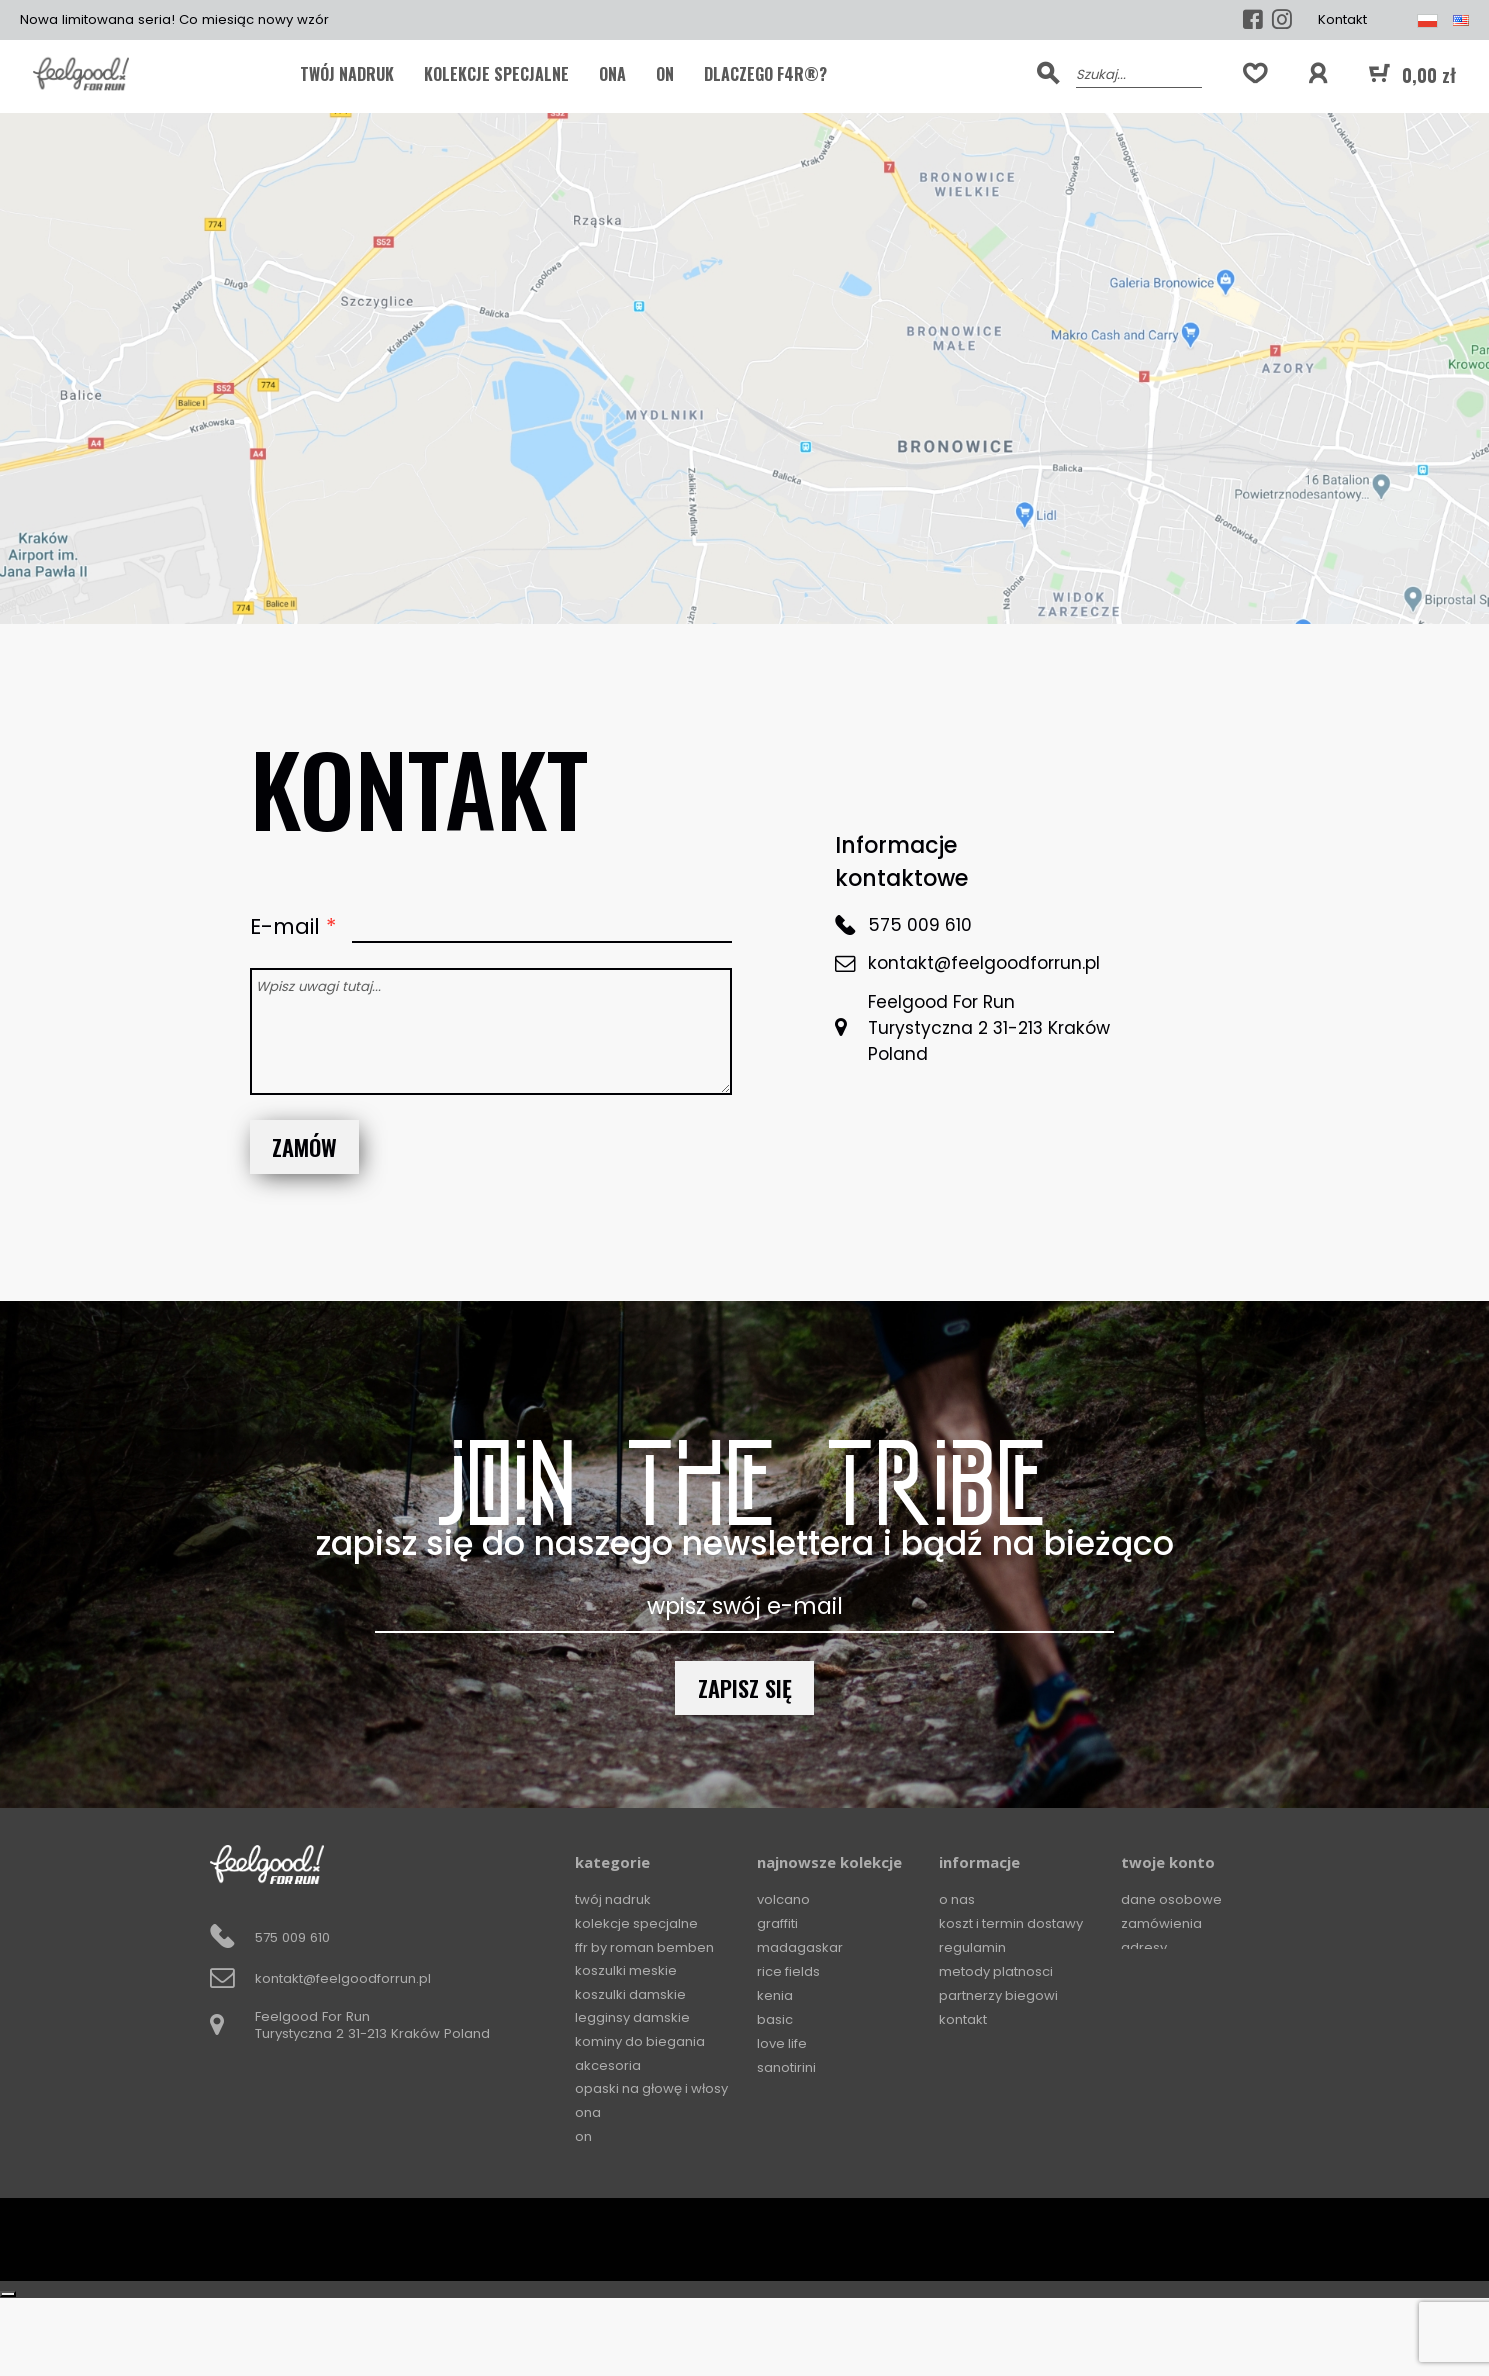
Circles (778, 2186)
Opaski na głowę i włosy (653, 2091)
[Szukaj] (1138, 73)
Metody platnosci (996, 1971)
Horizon (781, 2162)
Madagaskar (800, 1947)
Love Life (782, 2043)
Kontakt (1342, 19)
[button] (1318, 74)
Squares (784, 2210)
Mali (771, 2138)
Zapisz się (745, 1687)
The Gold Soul (800, 2091)
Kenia (775, 1995)
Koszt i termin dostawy (1012, 1923)
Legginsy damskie (633, 2019)
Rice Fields (789, 1971)
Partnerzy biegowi (999, 1995)
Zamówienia (1161, 1923)
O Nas (957, 1899)
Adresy (1144, 1947)
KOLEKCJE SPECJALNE (496, 74)
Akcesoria (608, 2067)
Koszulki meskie (626, 1971)
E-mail (288, 926)
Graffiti (777, 1923)
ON (665, 74)
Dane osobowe (1172, 1899)
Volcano (783, 1899)
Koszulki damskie (631, 1995)
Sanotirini (786, 2067)
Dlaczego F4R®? (765, 74)
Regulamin (972, 1947)
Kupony (1145, 1971)
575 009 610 (920, 925)
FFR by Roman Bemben (646, 1947)
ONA (612, 74)
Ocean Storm (799, 2115)
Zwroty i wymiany (995, 2043)
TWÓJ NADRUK (347, 74)
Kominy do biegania (641, 2043)
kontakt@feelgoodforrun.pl (984, 963)
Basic (775, 2019)
